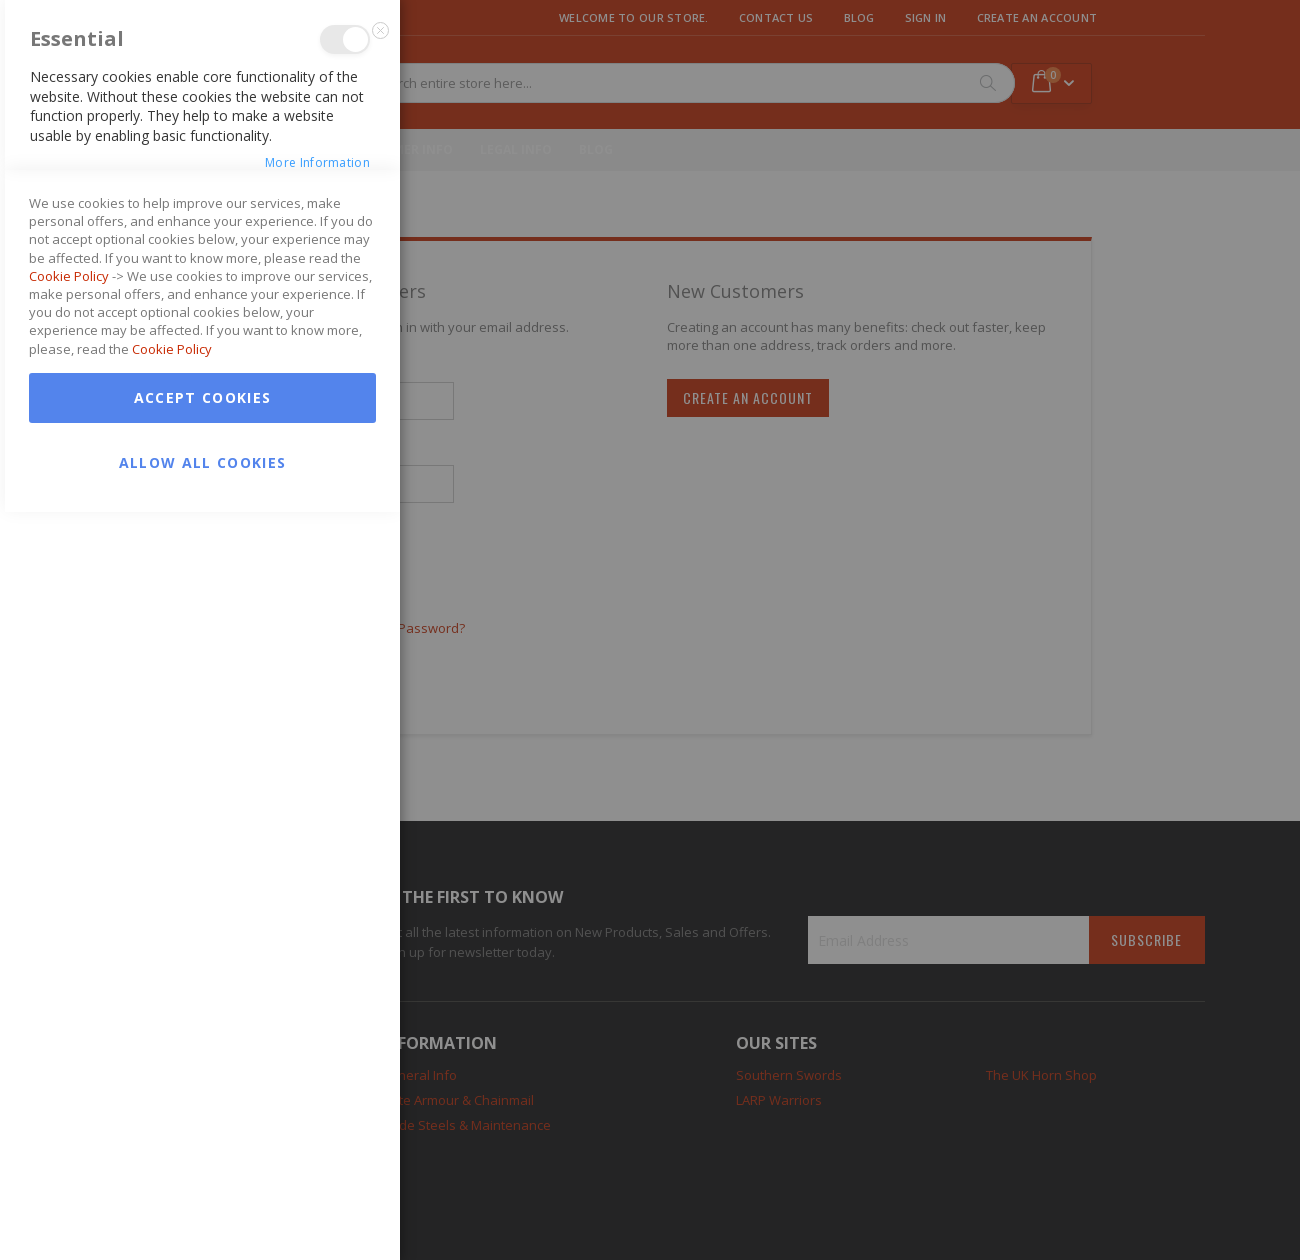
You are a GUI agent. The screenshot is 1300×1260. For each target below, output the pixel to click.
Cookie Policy (69, 1024)
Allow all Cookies (203, 1210)
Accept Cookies (203, 1145)
